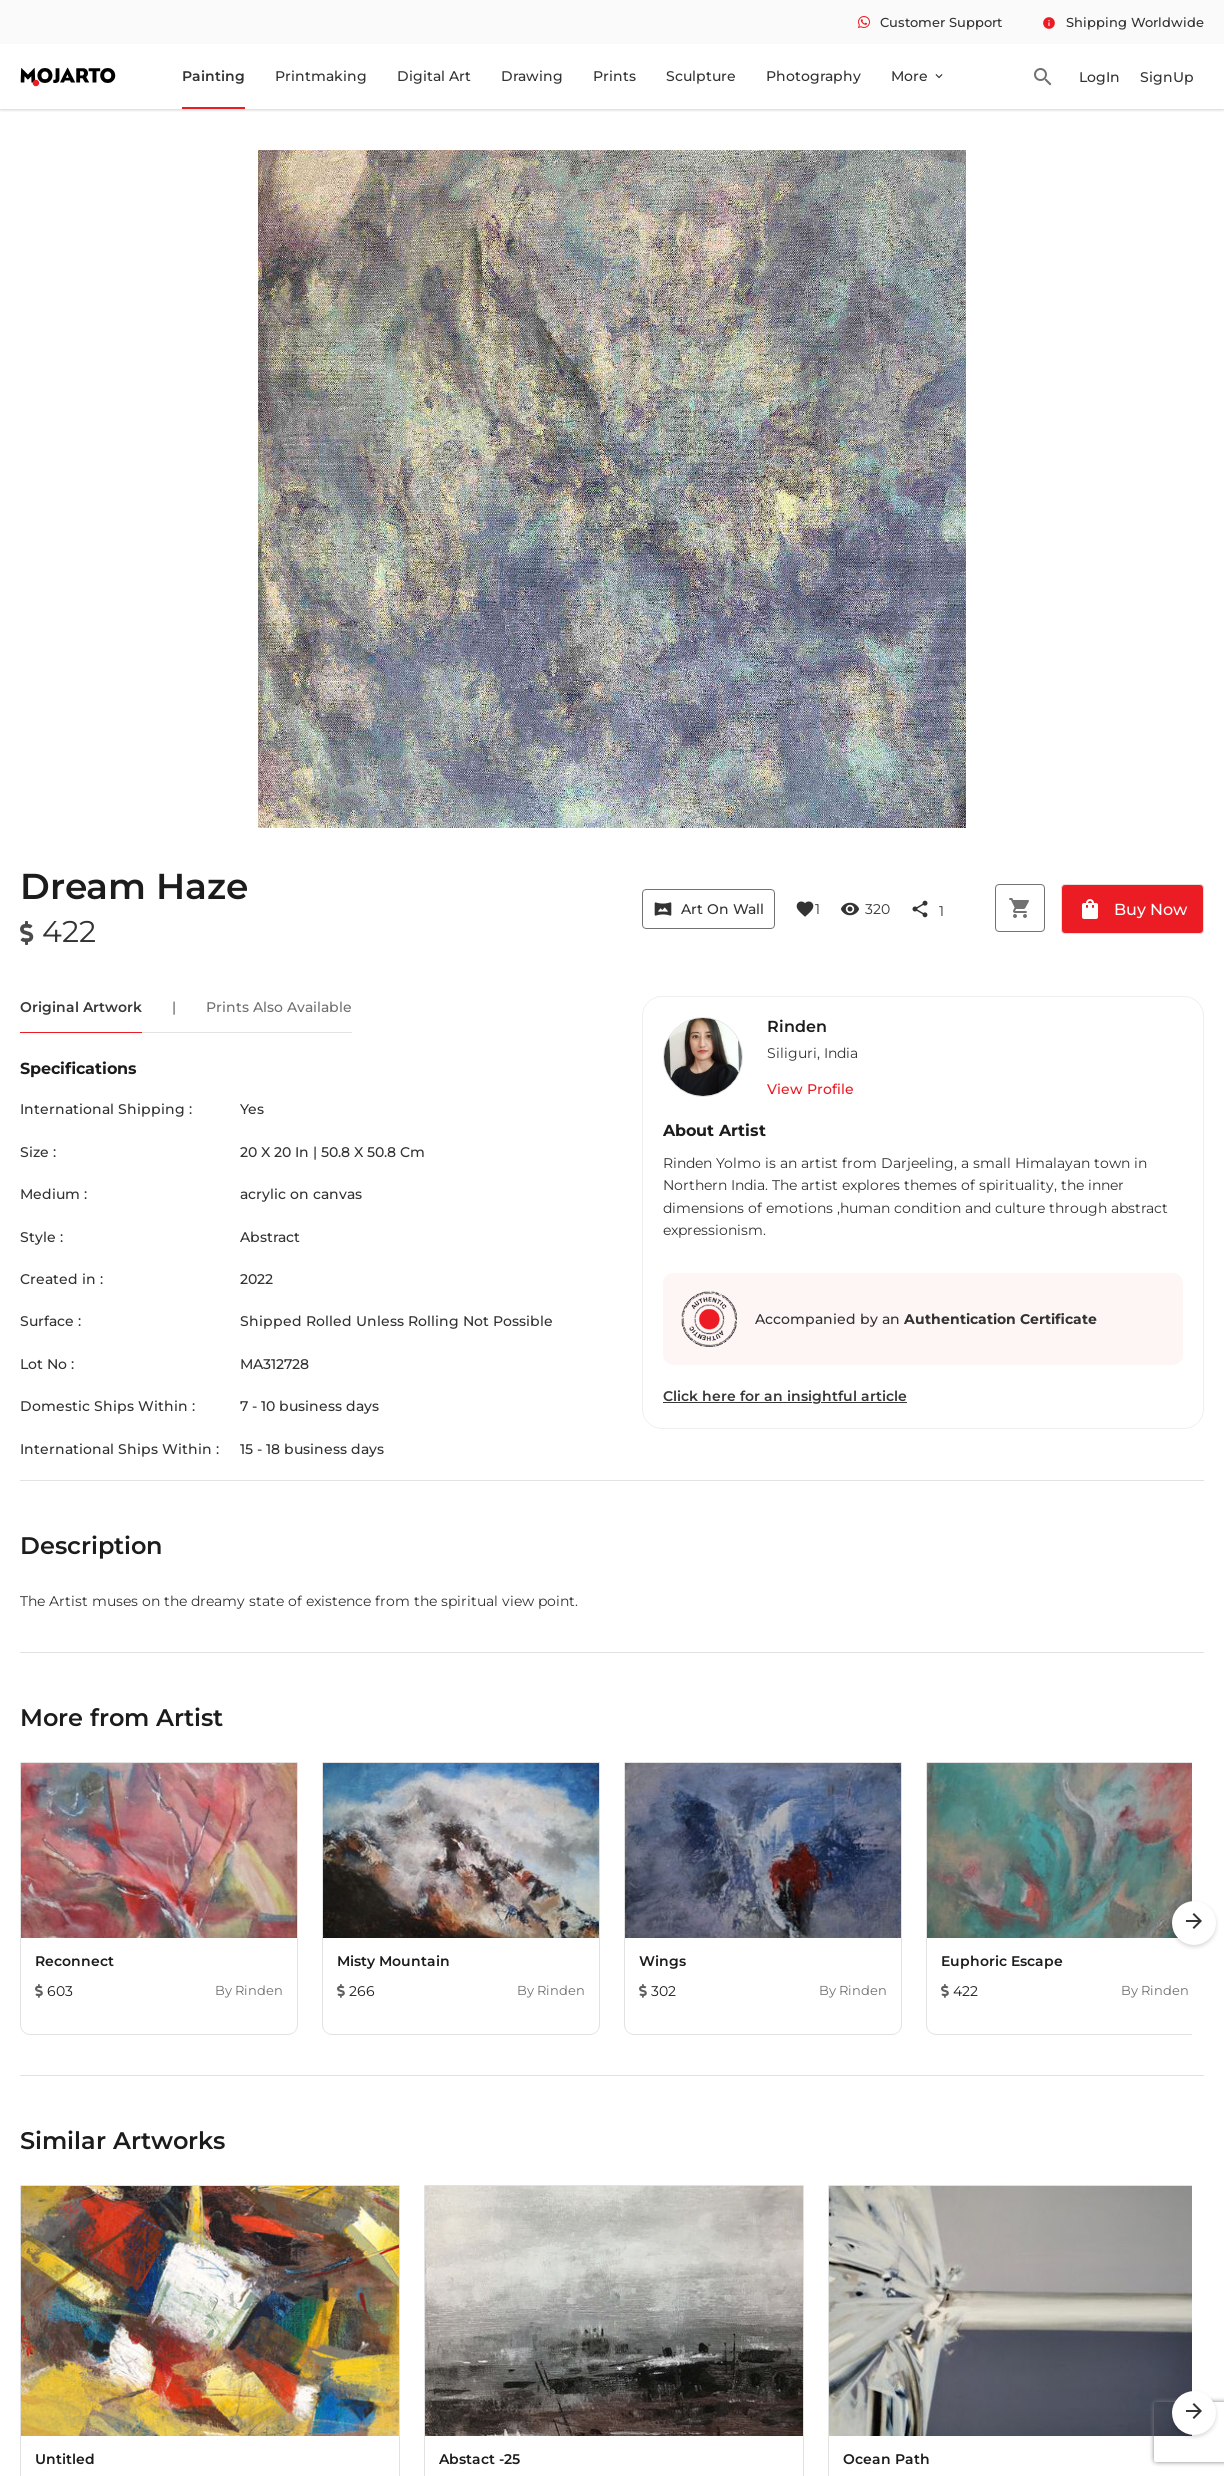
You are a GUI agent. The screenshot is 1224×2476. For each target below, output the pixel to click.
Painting (213, 76)
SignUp (1167, 77)
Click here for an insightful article (785, 1396)
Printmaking (321, 76)
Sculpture (701, 76)
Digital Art (434, 76)
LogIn (1099, 77)
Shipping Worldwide (1123, 22)
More (918, 76)
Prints (614, 76)
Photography (813, 76)
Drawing (532, 76)
